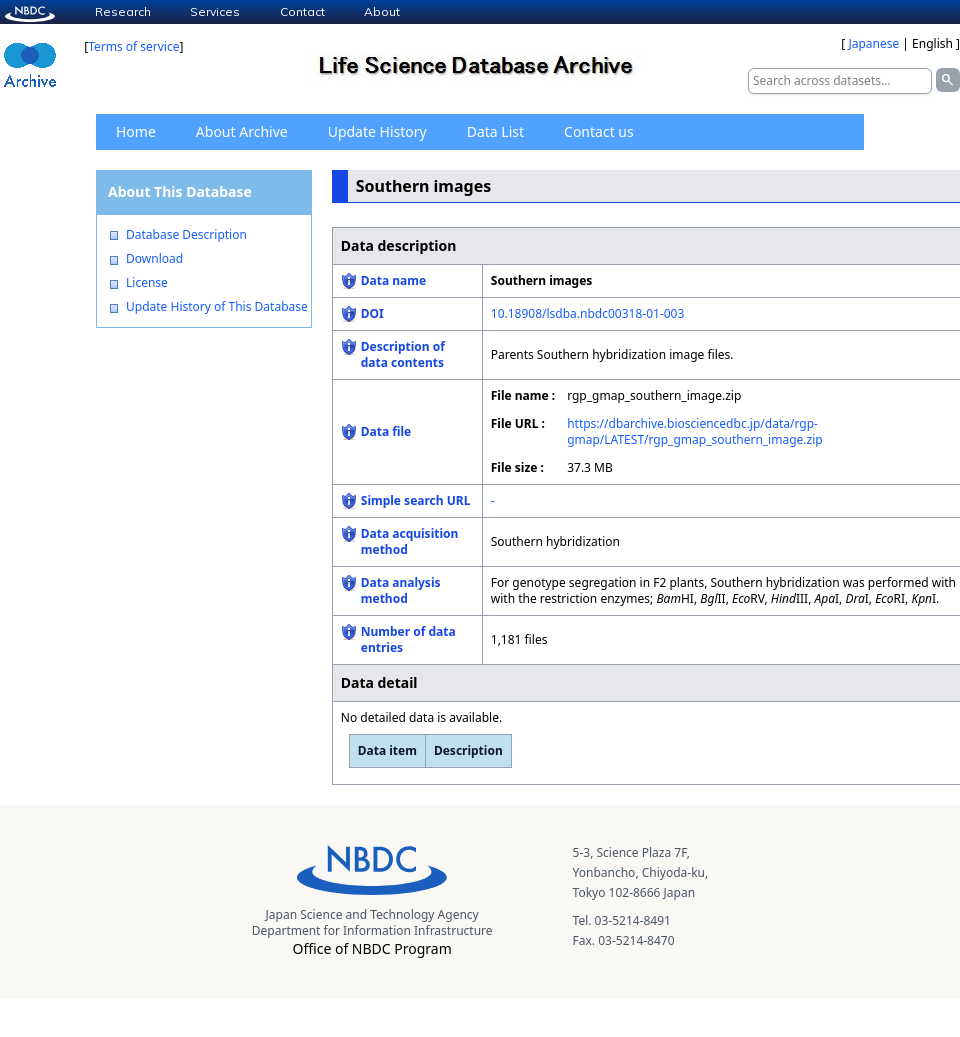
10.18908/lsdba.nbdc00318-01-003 (588, 313)
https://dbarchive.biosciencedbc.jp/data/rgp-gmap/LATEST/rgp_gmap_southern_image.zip (695, 431)
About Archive (242, 131)
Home (136, 131)
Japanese (873, 43)
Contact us (599, 131)
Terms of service (133, 46)
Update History (377, 131)
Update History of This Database (217, 307)
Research (123, 11)
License (147, 283)
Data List (495, 131)
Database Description (186, 235)
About (382, 11)
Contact (302, 11)
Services (215, 11)
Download (154, 259)
